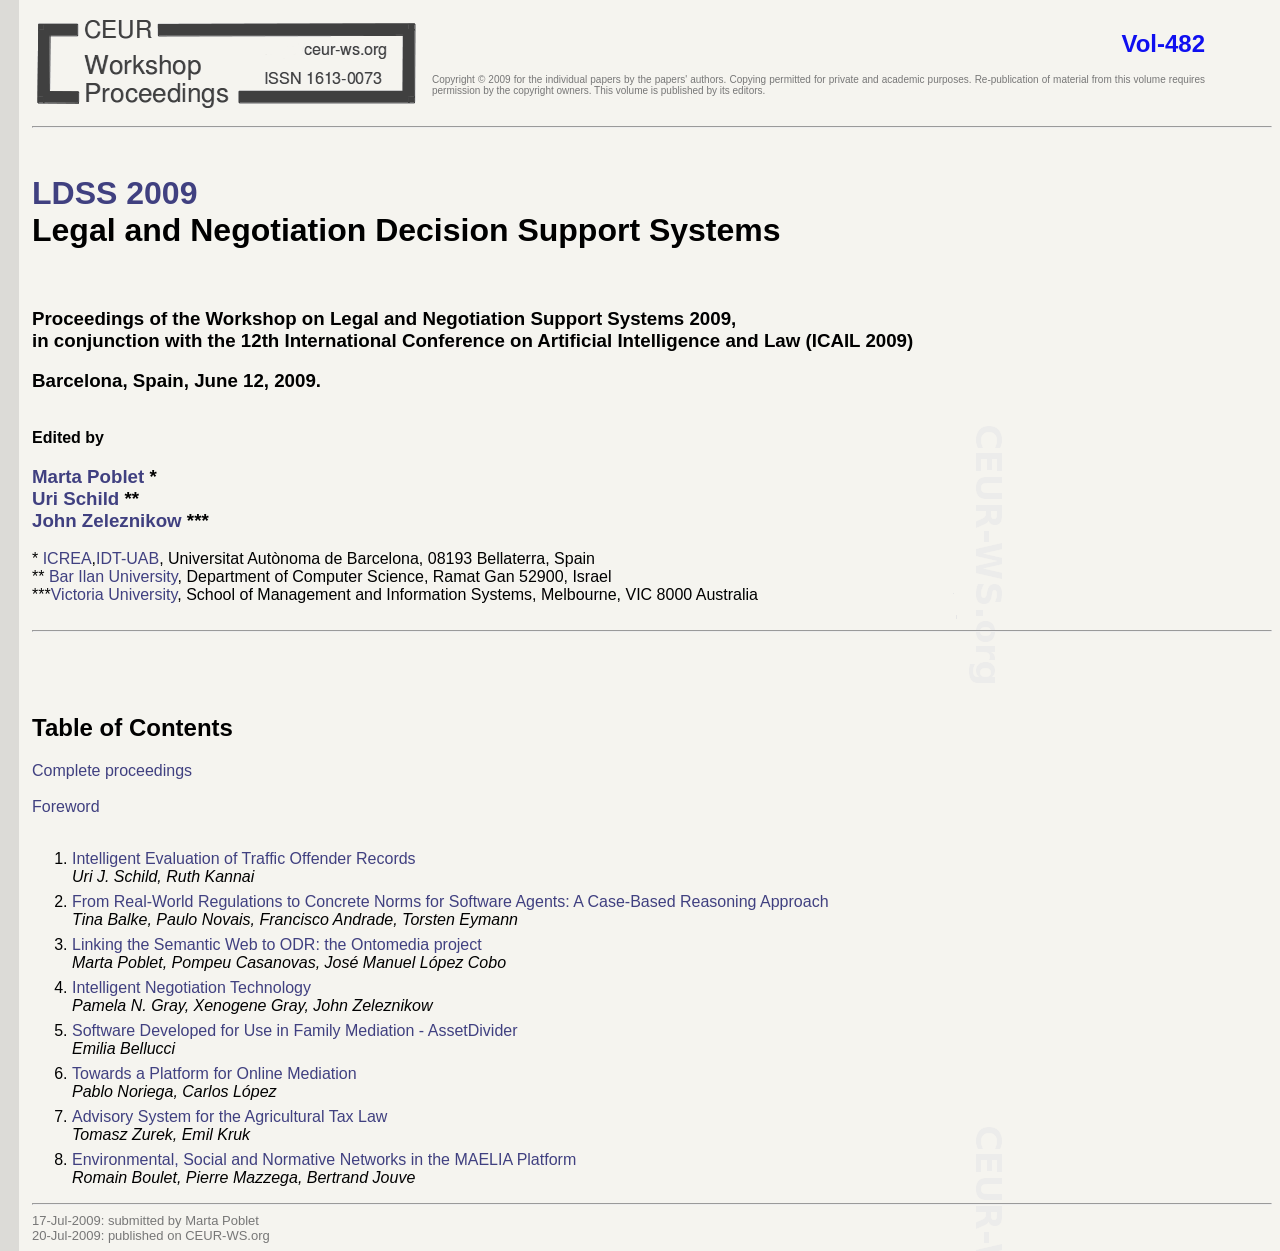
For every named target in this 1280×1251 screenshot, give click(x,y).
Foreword (66, 806)
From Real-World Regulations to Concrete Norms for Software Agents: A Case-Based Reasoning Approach (450, 901)
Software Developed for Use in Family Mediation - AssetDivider (295, 1030)
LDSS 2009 (114, 193)
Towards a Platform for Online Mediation (214, 1073)
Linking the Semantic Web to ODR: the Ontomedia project (277, 944)
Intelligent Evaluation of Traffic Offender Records (244, 858)
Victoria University (114, 594)
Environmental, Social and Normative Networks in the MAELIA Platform (324, 1159)
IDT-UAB (127, 558)
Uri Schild (75, 498)
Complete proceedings (112, 770)
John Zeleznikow (107, 520)
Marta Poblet (88, 476)
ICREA (67, 558)
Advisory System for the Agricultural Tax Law (229, 1116)
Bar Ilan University (113, 576)
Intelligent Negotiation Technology (191, 987)
